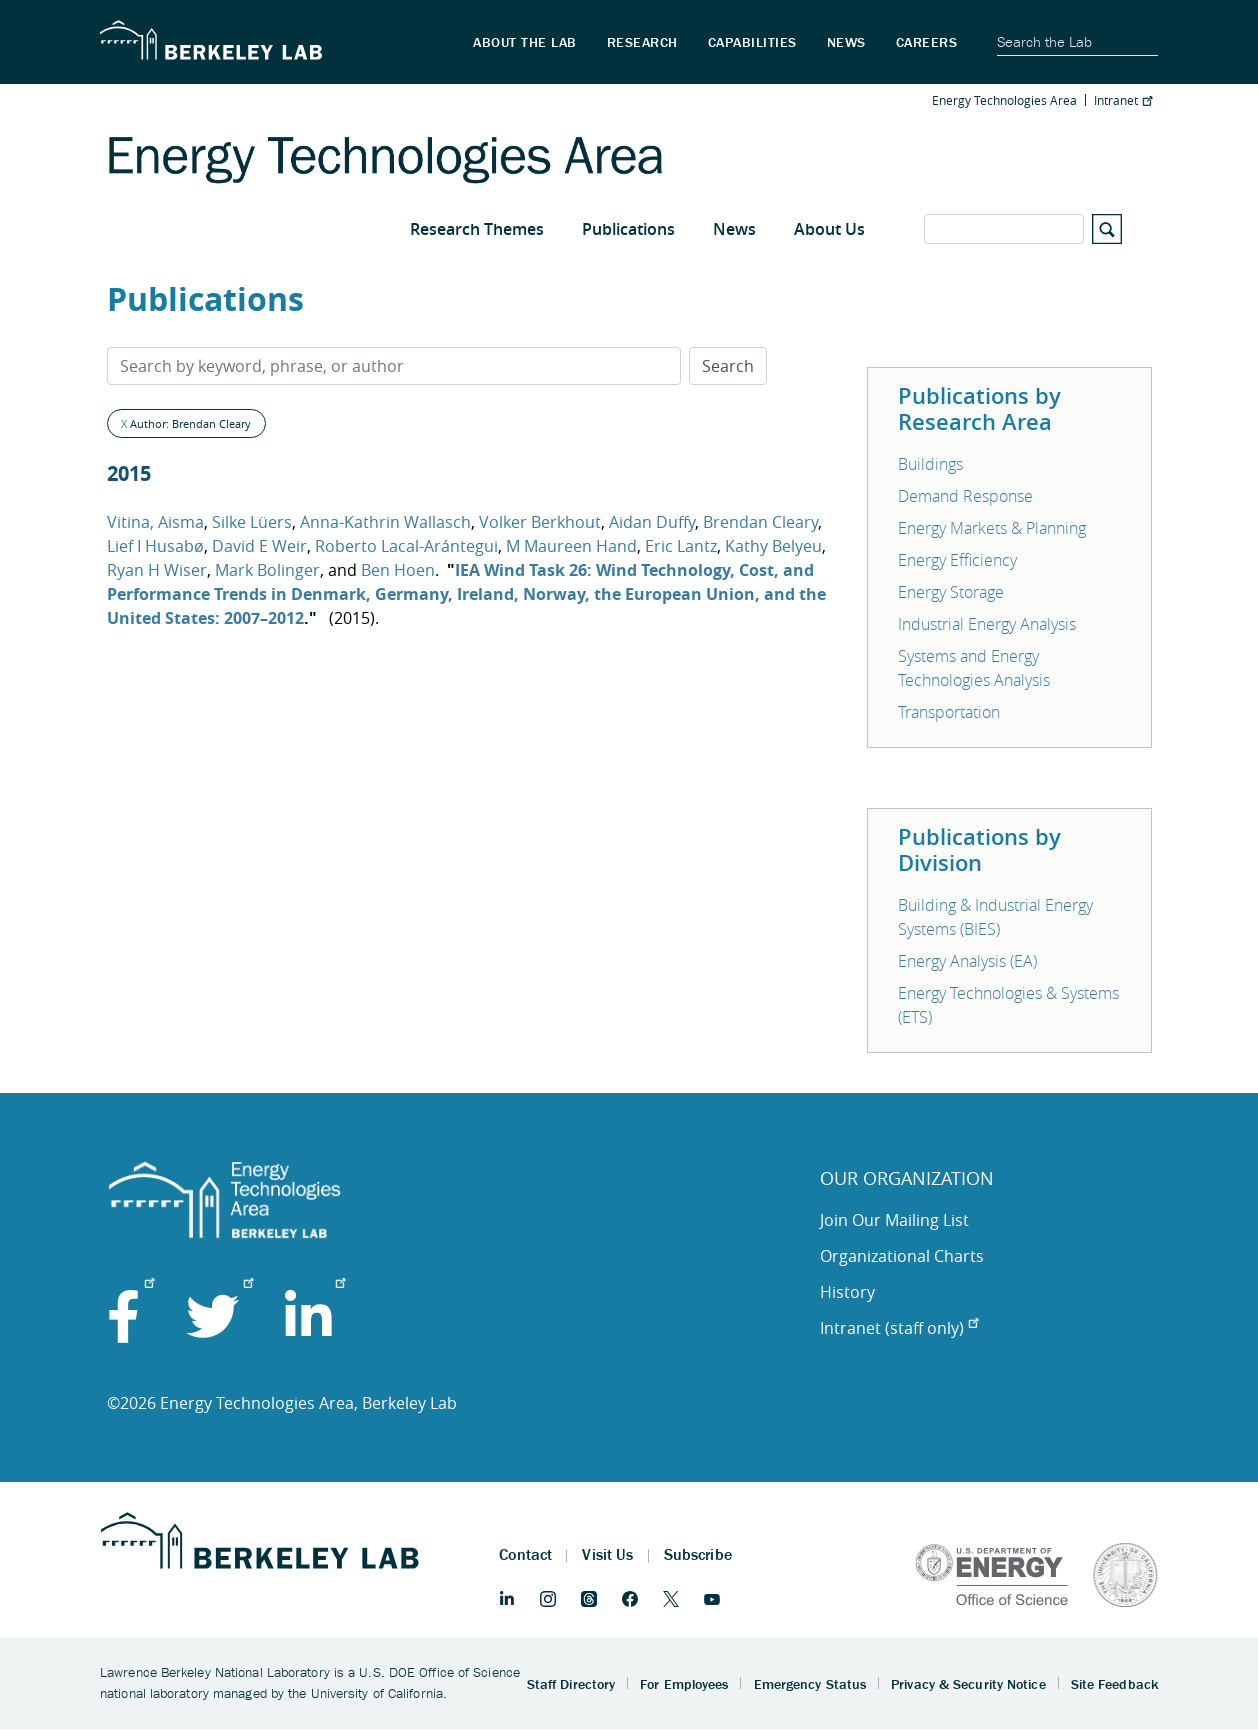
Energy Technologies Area (1004, 100)
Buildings (930, 464)
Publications (628, 229)
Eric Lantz (681, 546)
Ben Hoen (398, 570)
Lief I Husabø (155, 546)
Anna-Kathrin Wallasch (385, 522)
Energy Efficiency (957, 560)
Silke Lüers (252, 522)
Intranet (1123, 100)
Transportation (949, 712)
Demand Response (965, 496)
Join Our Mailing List (894, 1220)
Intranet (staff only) (899, 1328)
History (847, 1292)
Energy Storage (951, 592)
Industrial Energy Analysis (987, 624)
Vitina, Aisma (155, 522)
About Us (829, 229)
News (734, 229)
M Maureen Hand (571, 546)
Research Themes (477, 229)
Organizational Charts (902, 1256)
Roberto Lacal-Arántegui (406, 546)
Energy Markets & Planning (992, 528)
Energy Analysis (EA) (967, 961)
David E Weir (259, 546)
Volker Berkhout (540, 522)
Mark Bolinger (267, 570)
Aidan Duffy (652, 522)
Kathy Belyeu (773, 546)
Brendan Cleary (760, 522)
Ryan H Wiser (157, 570)
